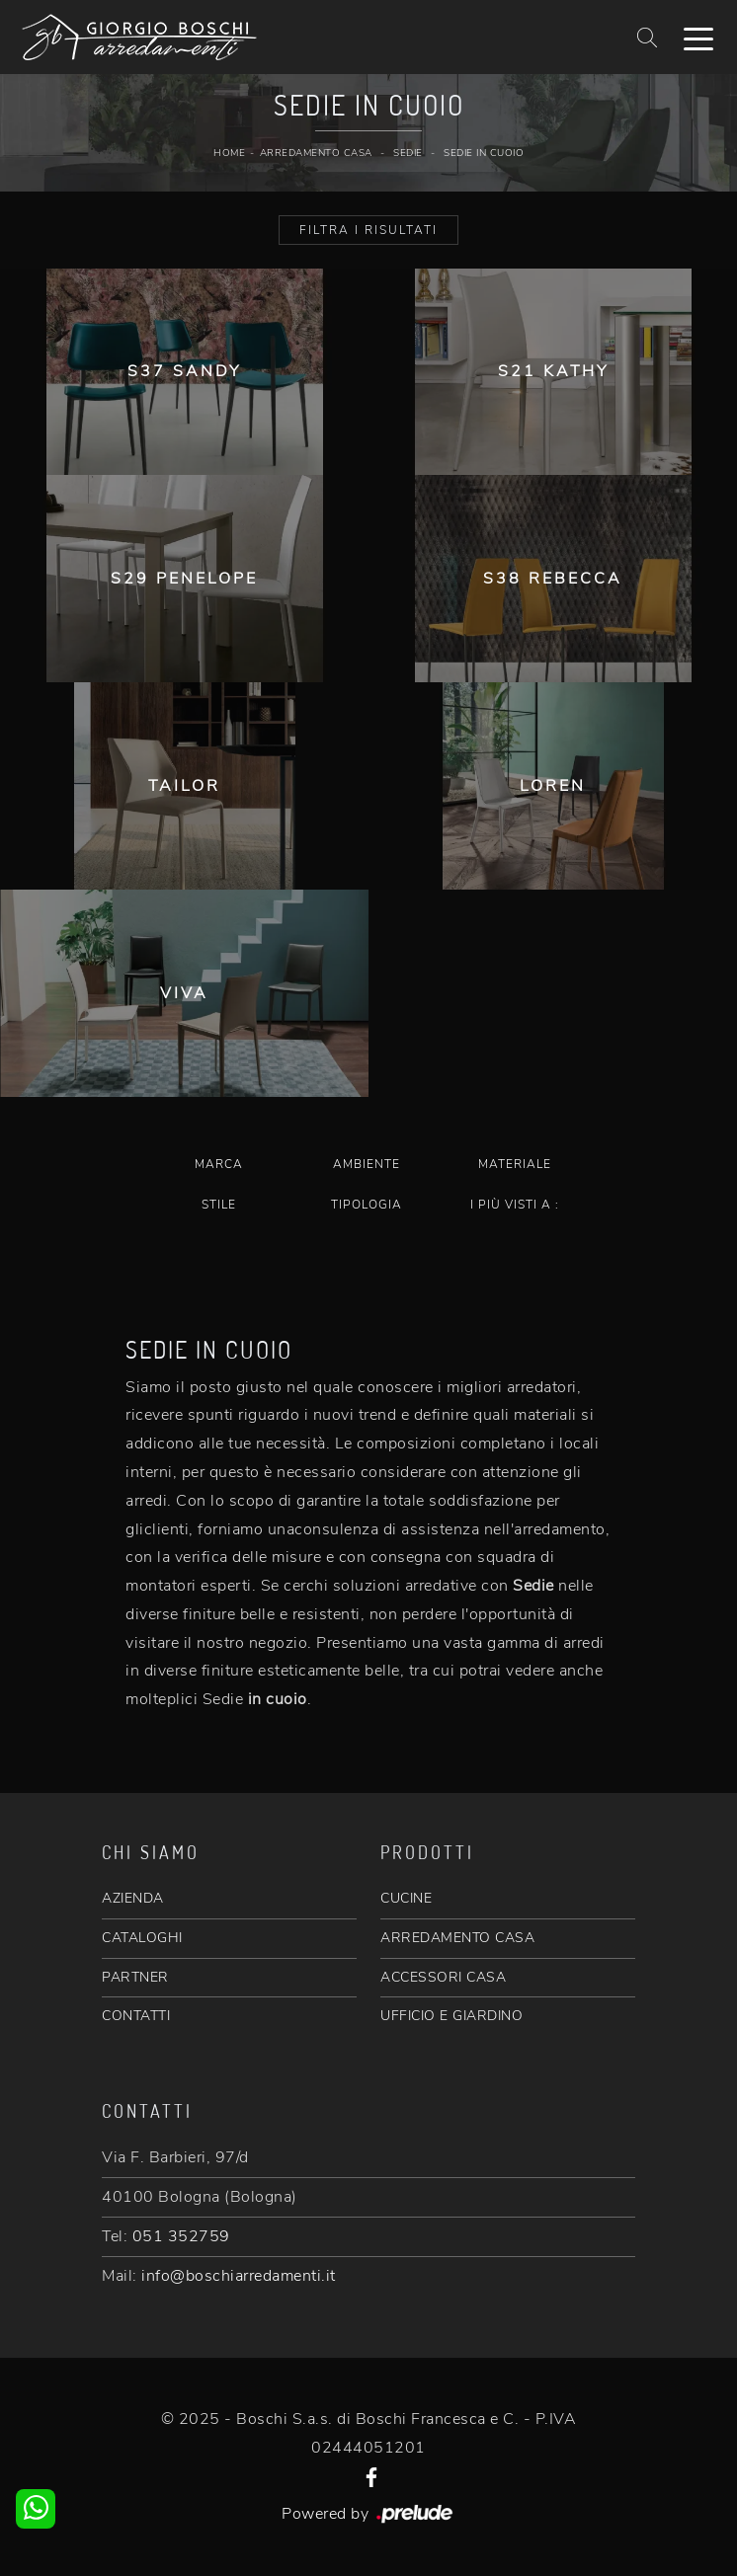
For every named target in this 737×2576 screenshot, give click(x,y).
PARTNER (135, 1977)
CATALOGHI (142, 1937)
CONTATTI (136, 2015)
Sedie (408, 153)
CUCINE (406, 1898)
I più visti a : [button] (514, 1204)
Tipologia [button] (366, 1204)
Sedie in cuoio (484, 153)
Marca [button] (219, 1164)
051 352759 (181, 2236)
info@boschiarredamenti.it (238, 2276)
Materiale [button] (514, 1164)
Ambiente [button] (366, 1164)
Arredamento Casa (316, 153)
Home (229, 153)
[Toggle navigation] (698, 37)
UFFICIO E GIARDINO (451, 2015)
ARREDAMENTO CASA (457, 1937)
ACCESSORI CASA (443, 1977)
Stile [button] (219, 1204)
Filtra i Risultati (368, 230)
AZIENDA (133, 1898)
